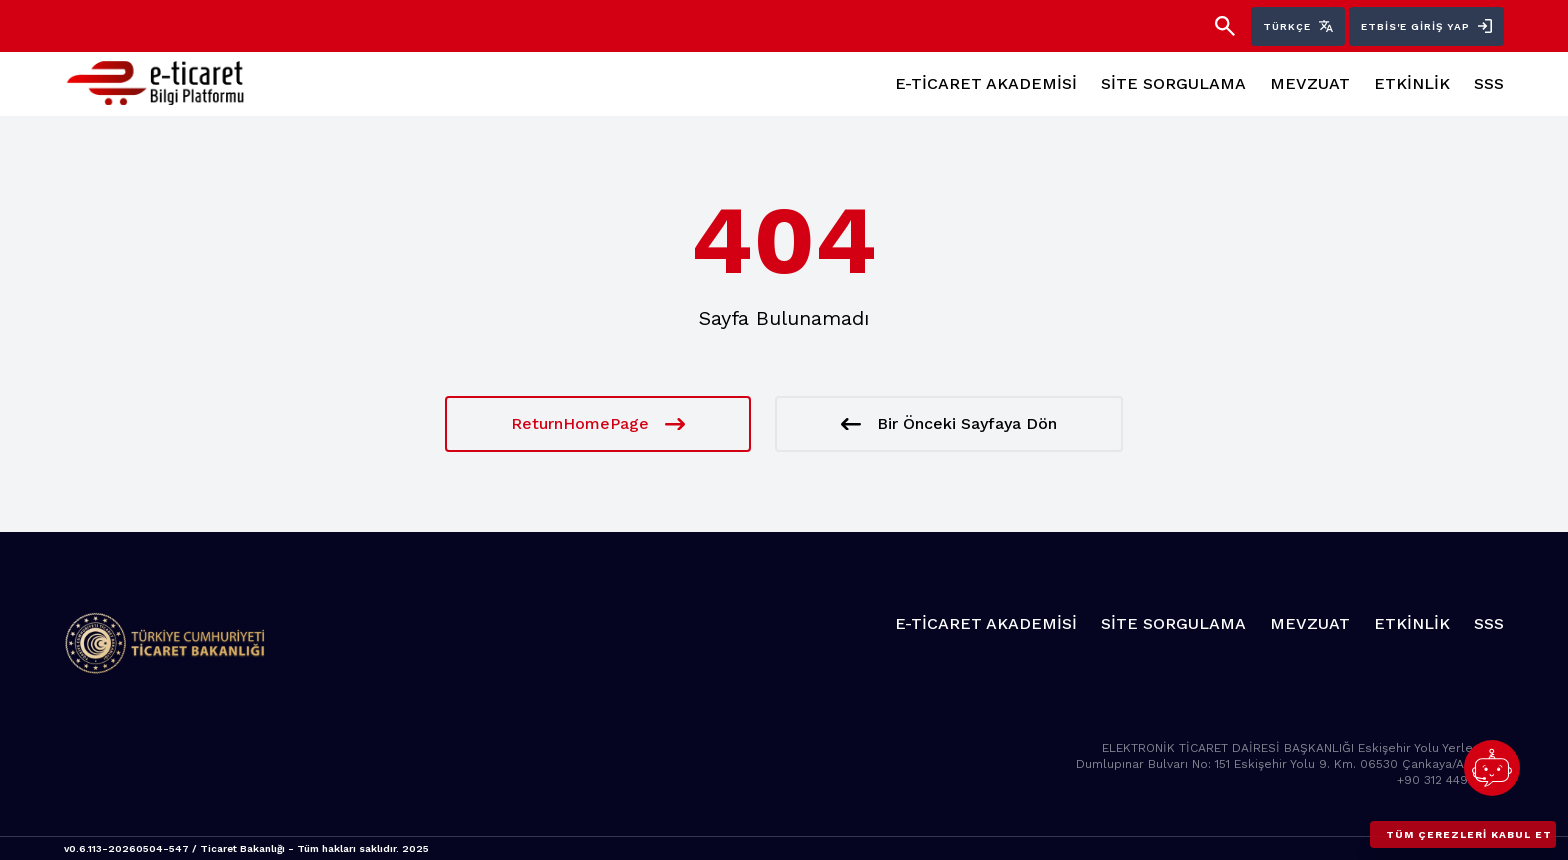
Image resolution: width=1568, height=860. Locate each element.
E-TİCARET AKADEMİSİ (986, 83)
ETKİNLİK (1412, 83)
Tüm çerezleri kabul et (1469, 834)
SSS (1489, 83)
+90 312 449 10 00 (1450, 780)
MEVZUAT (1310, 83)
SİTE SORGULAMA (1173, 83)
